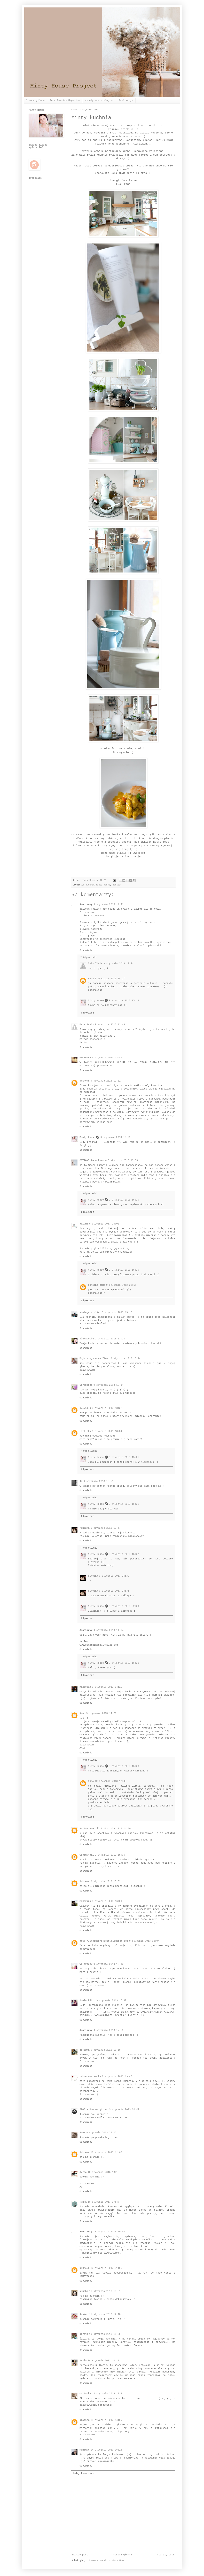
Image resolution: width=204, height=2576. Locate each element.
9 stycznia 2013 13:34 (107, 1431)
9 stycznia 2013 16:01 (107, 1901)
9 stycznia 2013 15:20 (124, 1199)
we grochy (86, 1964)
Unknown (85, 1080)
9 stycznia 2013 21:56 (121, 1285)
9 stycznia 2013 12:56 (115, 1137)
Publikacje (126, 100)
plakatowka (87, 1338)
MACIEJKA (85, 1057)
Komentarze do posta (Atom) (107, 2560)
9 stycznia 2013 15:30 (114, 1576)
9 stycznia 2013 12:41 (108, 904)
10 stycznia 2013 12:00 (106, 2152)
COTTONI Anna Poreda (93, 1160)
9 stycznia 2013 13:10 (117, 1312)
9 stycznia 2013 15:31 (114, 1591)
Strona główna (35, 100)
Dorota (84, 2334)
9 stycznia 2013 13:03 (123, 1160)
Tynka (83, 2202)
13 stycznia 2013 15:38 (105, 2334)
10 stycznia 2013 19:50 (109, 2231)
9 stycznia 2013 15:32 (106, 1881)
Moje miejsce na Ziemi (94, 1358)
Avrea (83, 2172)
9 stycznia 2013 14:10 (107, 1687)
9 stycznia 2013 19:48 (117, 2076)
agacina (85, 2420)
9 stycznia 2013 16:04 (144, 1941)
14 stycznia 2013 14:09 (106, 2420)
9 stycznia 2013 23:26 (101, 2132)
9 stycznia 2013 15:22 (124, 1554)
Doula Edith (87, 2000)
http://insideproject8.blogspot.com (104, 1941)
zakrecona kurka (90, 2076)
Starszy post (165, 2554)
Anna (91, 978)
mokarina (85, 1901)
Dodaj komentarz (83, 2473)
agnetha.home (96, 1285)
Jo (81, 1481)
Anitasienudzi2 (90, 1828)
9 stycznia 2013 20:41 (124, 2109)
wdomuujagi (87, 1855)
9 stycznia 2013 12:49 (107, 1057)
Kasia (84, 2314)
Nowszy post (80, 2554)
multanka (85, 2393)
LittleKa (85, 1431)
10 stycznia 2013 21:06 (106, 2268)
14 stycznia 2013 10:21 (107, 2393)
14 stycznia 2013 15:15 (106, 2449)
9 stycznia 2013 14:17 (110, 978)
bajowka (85, 2050)
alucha (84, 2291)
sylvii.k (85, 1408)
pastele (117, 885)
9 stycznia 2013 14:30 (116, 1828)
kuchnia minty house (98, 885)
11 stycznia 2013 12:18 (105, 2314)
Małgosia (85, 1687)
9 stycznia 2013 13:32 (107, 1408)
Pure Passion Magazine (65, 100)
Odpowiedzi (90, 957)
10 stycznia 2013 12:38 (110, 1781)
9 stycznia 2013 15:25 (124, 1663)
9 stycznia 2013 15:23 (124, 1766)
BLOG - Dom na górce (94, 2109)
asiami (84, 1223)
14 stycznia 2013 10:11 (103, 2360)
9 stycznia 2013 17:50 (108, 2030)
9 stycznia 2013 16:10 (108, 1964)
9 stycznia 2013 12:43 (110, 1024)
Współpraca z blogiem (99, 100)
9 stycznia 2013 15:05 (110, 1855)
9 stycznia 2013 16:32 (111, 2000)
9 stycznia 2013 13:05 (104, 1223)
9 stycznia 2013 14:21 (101, 1713)
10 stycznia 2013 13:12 (103, 2172)
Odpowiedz (86, 950)
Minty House (96, 1000)
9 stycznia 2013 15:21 (124, 1457)
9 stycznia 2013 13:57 (106, 1528)
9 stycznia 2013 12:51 (106, 1080)
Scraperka (86, 1385)
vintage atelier (90, 1312)
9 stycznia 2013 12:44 (118, 963)
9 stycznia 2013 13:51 (98, 1481)
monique (85, 2449)
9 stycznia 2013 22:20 (124, 1606)
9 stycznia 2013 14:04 (108, 1630)
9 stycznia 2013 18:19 (106, 2050)
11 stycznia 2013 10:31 (105, 2291)
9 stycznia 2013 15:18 (124, 1000)
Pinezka (85, 1528)
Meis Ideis (95, 963)
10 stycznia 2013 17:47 (103, 2202)
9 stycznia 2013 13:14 (125, 1358)
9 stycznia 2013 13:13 (110, 1338)
